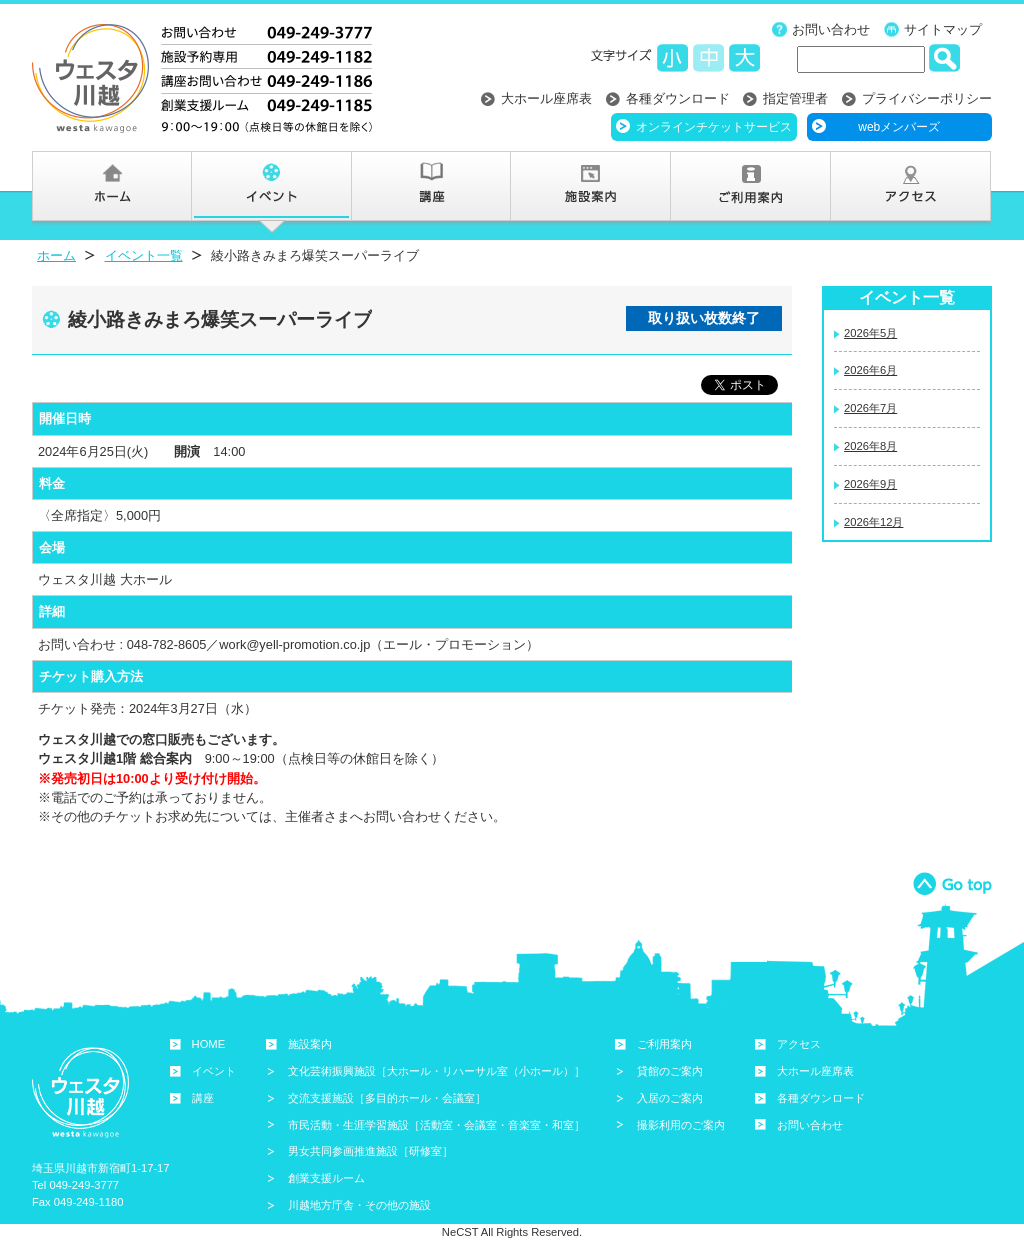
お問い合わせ (831, 29)
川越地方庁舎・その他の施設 (359, 1205)
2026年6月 (870, 370)
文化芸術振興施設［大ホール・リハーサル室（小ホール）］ (436, 1071)
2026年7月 (870, 408)
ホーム (56, 255)
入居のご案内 (670, 1098)
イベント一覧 (144, 255)
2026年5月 (870, 333)
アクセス (799, 1044)
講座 (203, 1098)
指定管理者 (795, 98)
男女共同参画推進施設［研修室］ (370, 1151)
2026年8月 (870, 446)
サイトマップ (943, 29)
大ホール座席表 (546, 98)
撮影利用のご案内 (681, 1125)
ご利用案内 (664, 1044)
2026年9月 (870, 484)
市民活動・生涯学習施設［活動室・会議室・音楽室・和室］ (436, 1125)
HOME (209, 1044)
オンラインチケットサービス (714, 127)
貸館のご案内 (670, 1071)
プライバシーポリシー (927, 98)
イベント (214, 1071)
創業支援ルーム (326, 1178)
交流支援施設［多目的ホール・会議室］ (387, 1098)
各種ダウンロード (678, 98)
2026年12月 (873, 522)
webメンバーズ (899, 127)
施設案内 (310, 1044)
